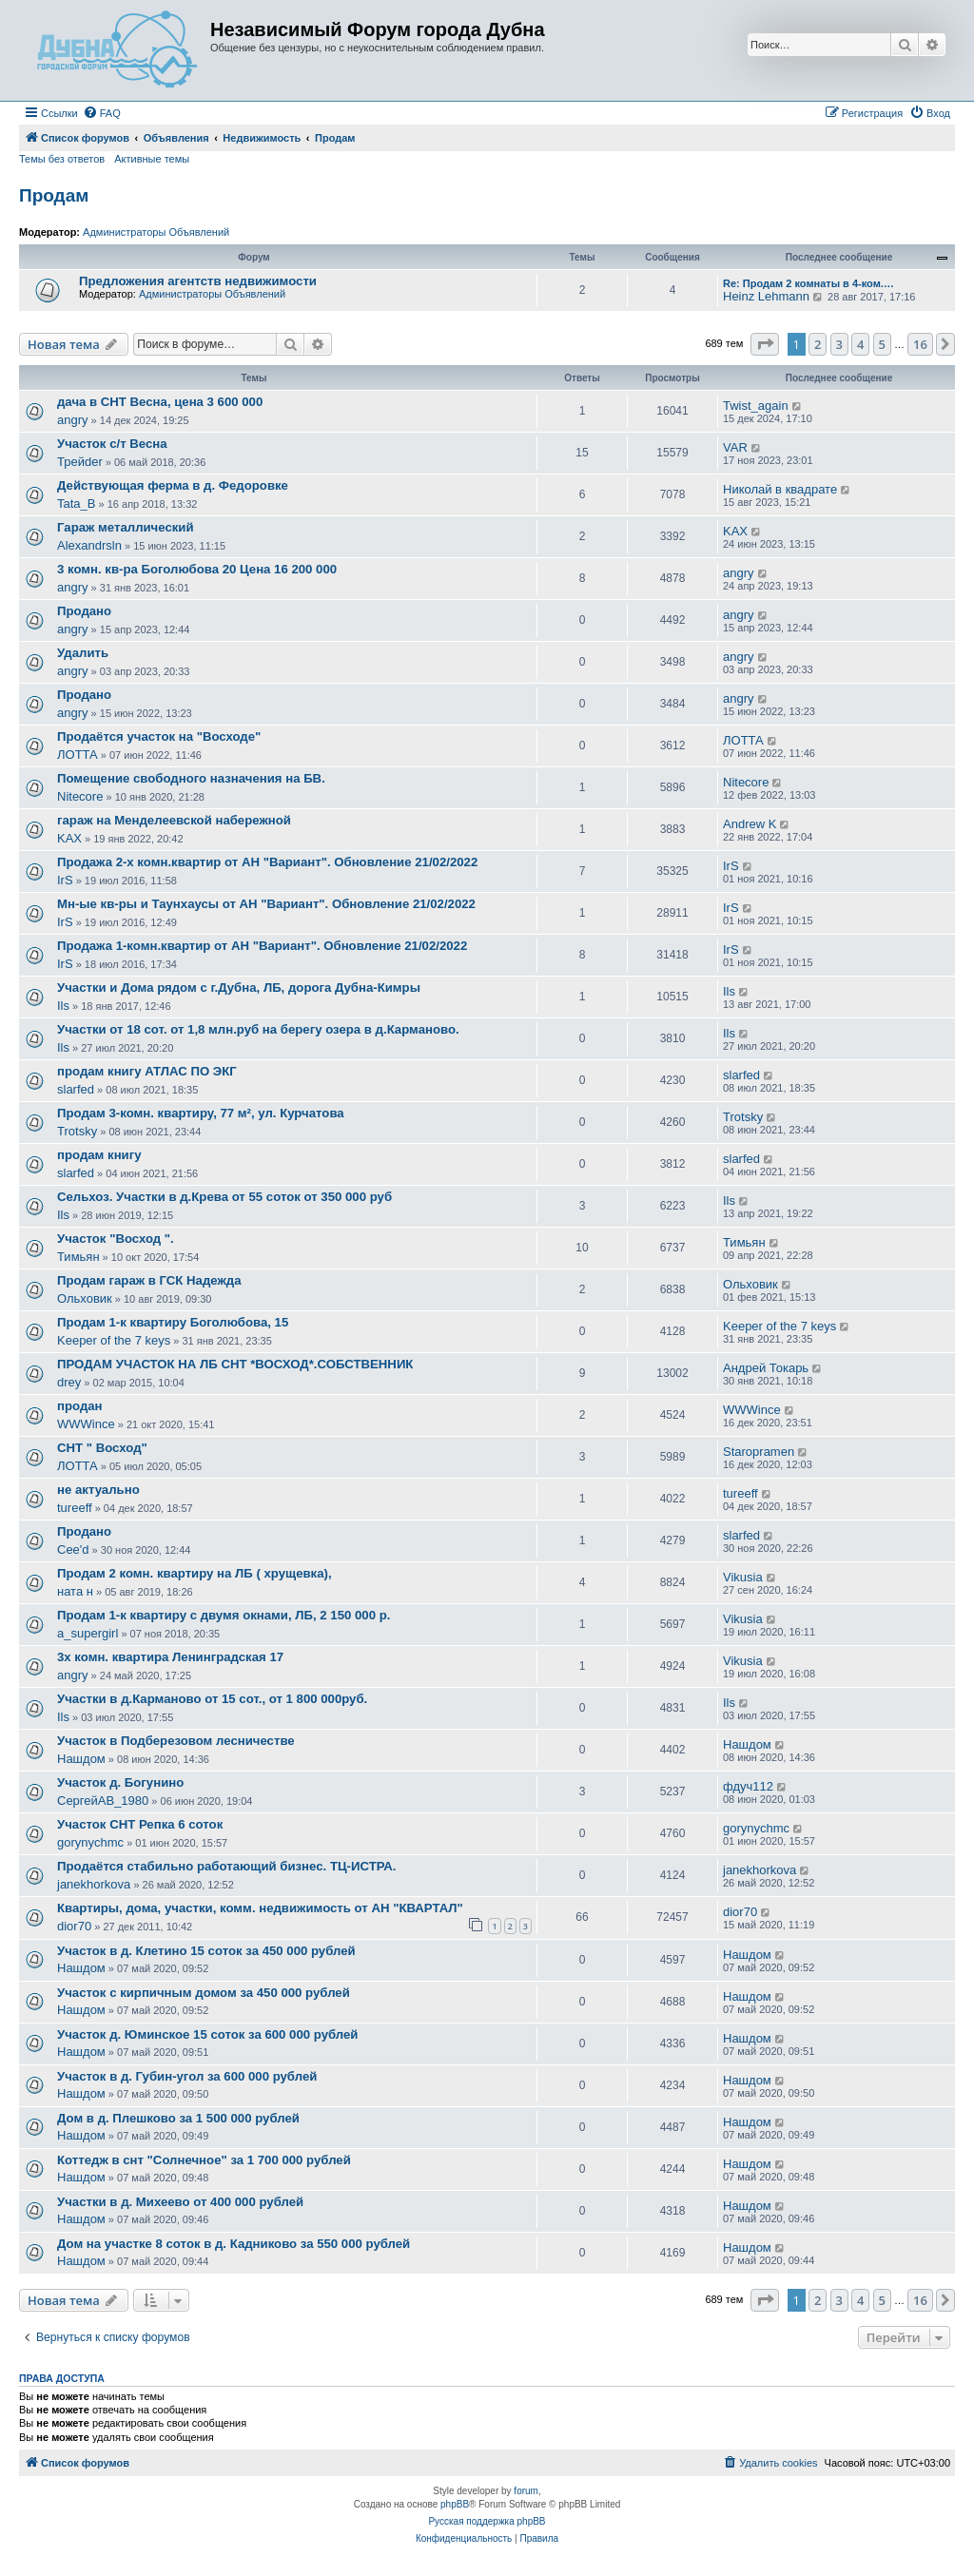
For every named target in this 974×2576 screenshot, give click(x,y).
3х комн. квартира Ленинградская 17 (170, 1657)
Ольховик (84, 1298)
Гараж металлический (125, 527)
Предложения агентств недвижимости (198, 281)
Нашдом (81, 1759)
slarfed (75, 1089)
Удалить (82, 653)
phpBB (454, 2504)
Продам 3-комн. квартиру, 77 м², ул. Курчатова (200, 1113)
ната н (75, 1591)
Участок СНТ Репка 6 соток (140, 1824)
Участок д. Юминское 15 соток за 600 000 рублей (207, 2034)
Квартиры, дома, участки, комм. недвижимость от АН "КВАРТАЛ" (260, 1908)
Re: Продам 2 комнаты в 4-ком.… (808, 283)
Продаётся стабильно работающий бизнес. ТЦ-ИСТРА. (227, 1866)
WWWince (86, 1424)
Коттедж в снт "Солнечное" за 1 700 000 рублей (204, 2160)
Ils (63, 1005)
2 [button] (817, 344)
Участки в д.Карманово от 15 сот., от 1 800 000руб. (212, 1699)
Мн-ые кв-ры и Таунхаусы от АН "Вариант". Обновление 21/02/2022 (266, 904)
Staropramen (758, 1451)
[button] (764, 344)
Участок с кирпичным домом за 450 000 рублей (203, 1992)
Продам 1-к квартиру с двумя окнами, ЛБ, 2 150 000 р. (223, 1615)
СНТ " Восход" (102, 1448)
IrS (65, 880)
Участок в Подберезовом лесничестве (176, 1740)
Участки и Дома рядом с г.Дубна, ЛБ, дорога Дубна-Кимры (238, 987)
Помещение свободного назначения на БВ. (191, 778)
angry (72, 420)
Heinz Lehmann (766, 296)
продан (80, 1406)
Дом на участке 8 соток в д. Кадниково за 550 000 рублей (233, 2244)
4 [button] (860, 344)
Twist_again (756, 405)
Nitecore (80, 796)
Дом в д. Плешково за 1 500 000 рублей (178, 2118)
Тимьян (78, 1256)
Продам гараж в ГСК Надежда (149, 1280)
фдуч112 (748, 1786)
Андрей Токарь (765, 1368)
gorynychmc (90, 1842)
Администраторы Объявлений (156, 232)
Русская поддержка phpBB (486, 2521)
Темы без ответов (62, 159)
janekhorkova (93, 1884)
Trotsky (77, 1131)
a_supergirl (87, 1633)
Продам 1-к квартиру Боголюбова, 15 (172, 1322)
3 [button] (839, 344)
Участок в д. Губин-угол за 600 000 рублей (187, 2076)
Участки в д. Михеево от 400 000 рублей (180, 2202)
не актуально (98, 1489)
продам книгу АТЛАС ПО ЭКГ (147, 1071)
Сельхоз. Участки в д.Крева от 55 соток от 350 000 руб (224, 1197)
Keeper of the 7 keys (113, 1340)
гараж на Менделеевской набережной (174, 820)
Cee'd (73, 1549)
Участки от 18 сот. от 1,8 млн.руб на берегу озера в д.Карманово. (258, 1029)
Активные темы (151, 159)
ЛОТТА (77, 754)
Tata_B (76, 503)
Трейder (80, 462)
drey (69, 1382)
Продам (53, 195)
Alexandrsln (89, 545)
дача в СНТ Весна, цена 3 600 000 (160, 402)
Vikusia (743, 1577)
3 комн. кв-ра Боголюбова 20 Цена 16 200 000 (197, 569)
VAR (735, 447)
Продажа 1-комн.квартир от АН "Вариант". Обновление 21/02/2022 (262, 946)
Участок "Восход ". (115, 1238)
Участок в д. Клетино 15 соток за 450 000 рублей (206, 1951)
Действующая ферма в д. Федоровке (172, 485)
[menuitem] (102, 113)
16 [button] (920, 344)
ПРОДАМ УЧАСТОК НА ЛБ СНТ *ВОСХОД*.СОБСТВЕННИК (235, 1364)
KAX (735, 531)
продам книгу (99, 1155)
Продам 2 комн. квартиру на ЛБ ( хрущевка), (194, 1573)
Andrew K (749, 824)
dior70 (74, 1926)
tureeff (74, 1508)
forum (526, 2491)
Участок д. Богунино (120, 1782)
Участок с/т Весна (112, 443)
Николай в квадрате (780, 489)
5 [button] (882, 344)
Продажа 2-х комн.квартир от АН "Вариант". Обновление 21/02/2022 (267, 862)
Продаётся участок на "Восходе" (159, 736)
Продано (84, 611)
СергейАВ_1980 (102, 1800)
